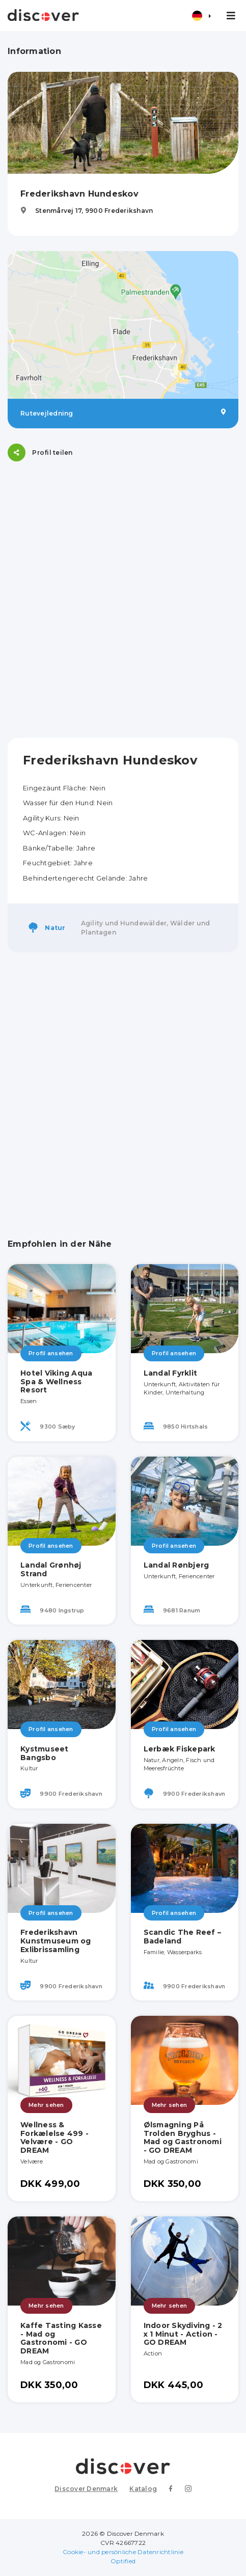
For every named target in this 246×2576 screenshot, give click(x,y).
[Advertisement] (123, 600)
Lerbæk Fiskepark (179, 1748)
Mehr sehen (46, 2104)
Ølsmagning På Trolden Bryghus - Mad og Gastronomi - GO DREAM (183, 2137)
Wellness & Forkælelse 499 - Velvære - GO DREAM (54, 2137)
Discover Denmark (86, 2488)
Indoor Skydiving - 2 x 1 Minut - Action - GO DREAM (183, 2334)
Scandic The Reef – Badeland (183, 1936)
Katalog (143, 2488)
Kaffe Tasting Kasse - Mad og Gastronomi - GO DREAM (61, 2338)
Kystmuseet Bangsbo (44, 1753)
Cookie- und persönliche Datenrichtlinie (123, 2552)
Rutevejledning (123, 413)
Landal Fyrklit (171, 1373)
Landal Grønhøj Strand (50, 1569)
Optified (123, 2561)
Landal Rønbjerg (176, 1565)
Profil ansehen (51, 1353)
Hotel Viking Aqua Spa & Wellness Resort (56, 1381)
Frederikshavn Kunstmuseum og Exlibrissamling (55, 1941)
